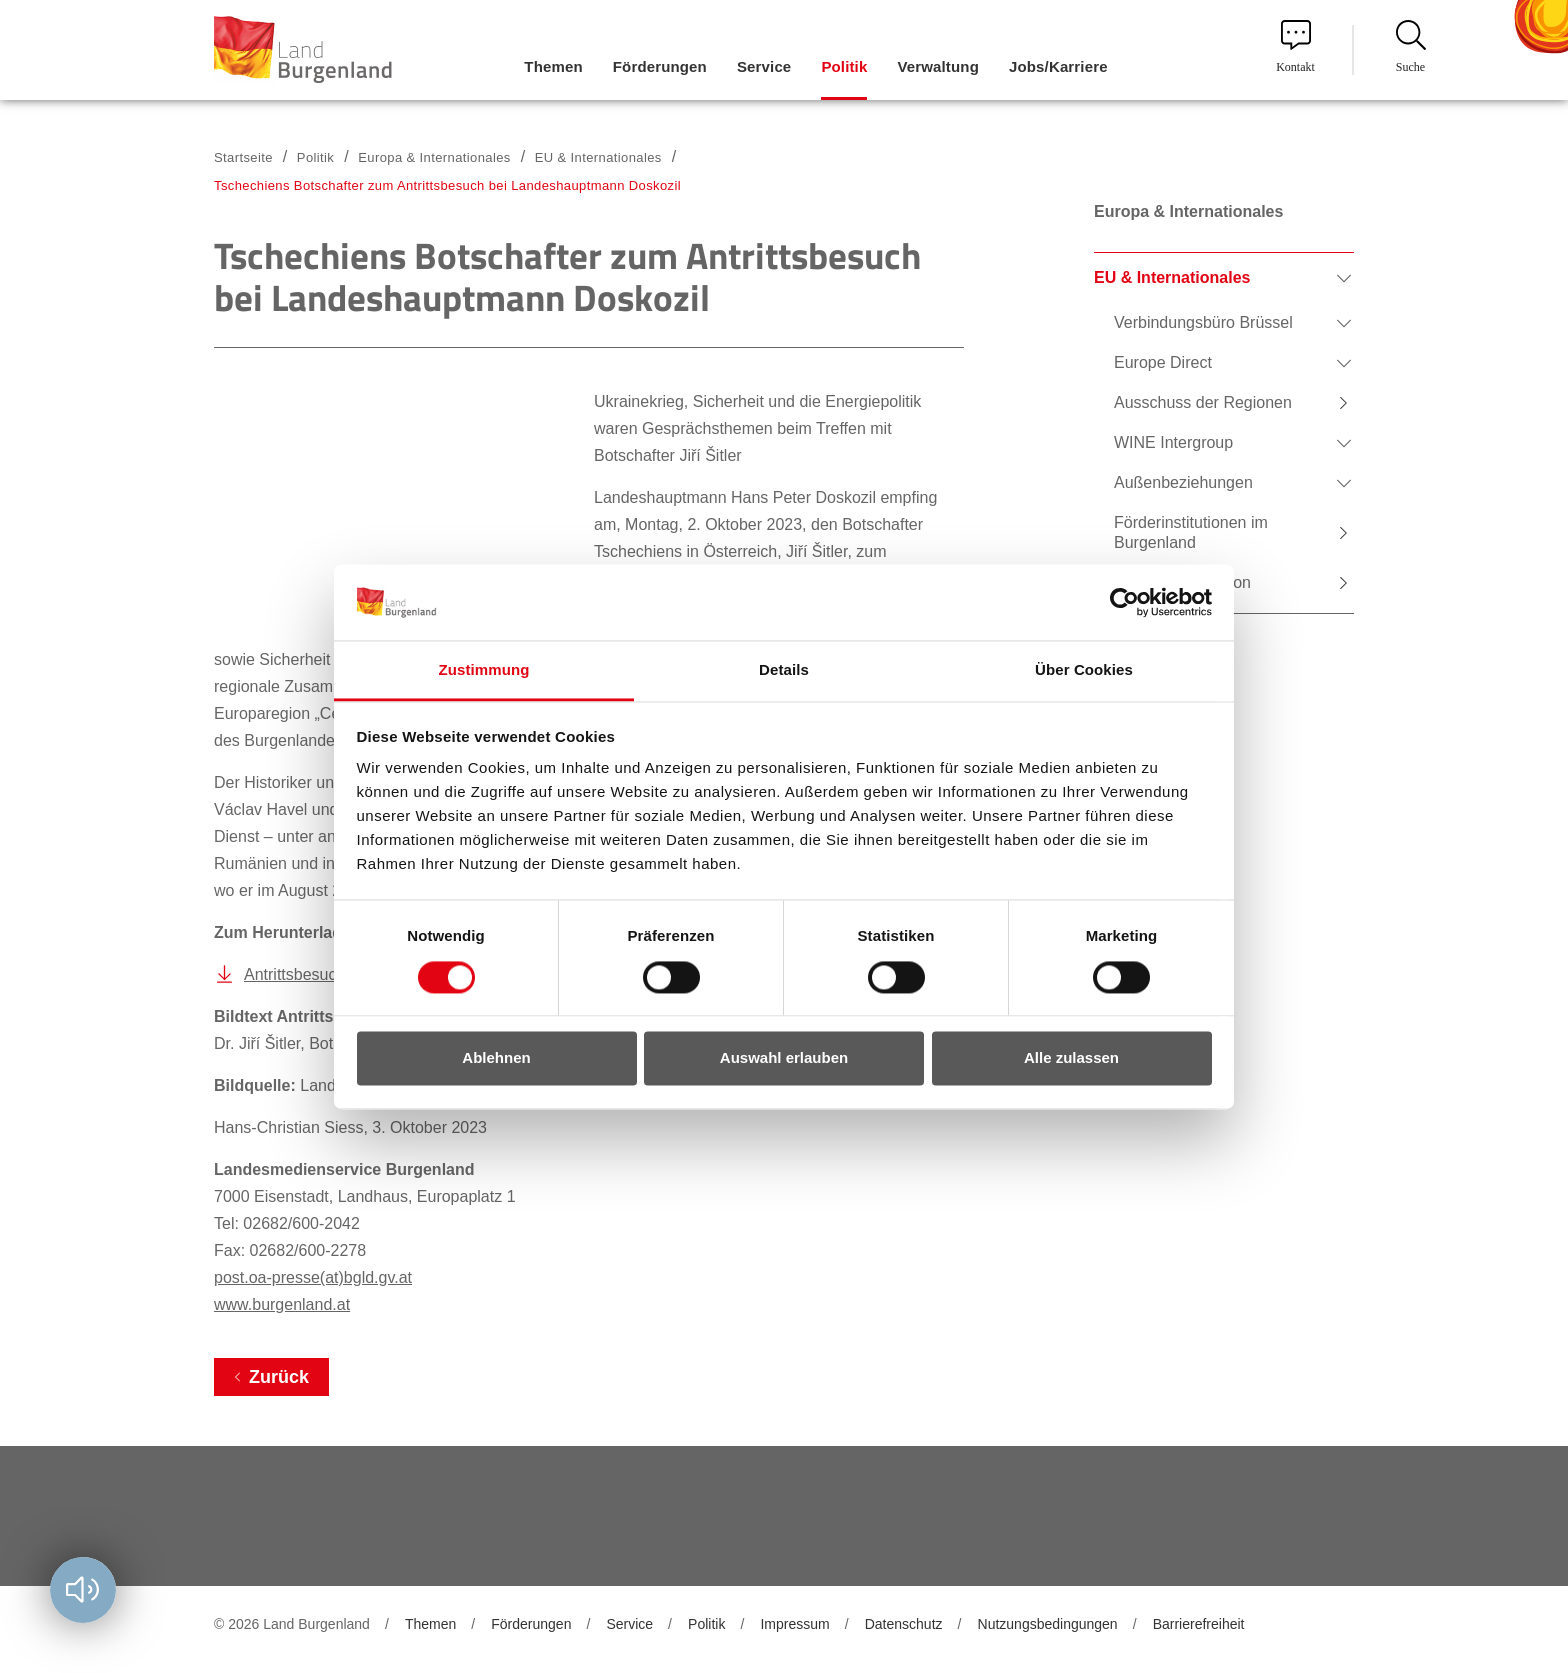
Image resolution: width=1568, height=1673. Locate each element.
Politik (315, 157)
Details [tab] (784, 670)
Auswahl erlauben (784, 1058)
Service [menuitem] (764, 66)
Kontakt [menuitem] (1295, 47)
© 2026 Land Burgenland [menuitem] (292, 1624)
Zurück (279, 1377)
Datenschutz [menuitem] (904, 1624)
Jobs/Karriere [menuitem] (1058, 66)
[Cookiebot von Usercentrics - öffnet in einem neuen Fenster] (1124, 602)
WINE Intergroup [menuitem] (1173, 442)
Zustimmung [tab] (484, 670)
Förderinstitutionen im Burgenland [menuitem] (1191, 532)
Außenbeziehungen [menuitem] (1183, 482)
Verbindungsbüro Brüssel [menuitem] (1203, 322)
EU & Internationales (598, 157)
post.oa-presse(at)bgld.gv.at (313, 1277)
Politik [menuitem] (844, 66)
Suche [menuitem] (1411, 47)
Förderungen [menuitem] (660, 66)
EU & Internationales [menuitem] (1172, 277)
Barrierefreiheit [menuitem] (1199, 1624)
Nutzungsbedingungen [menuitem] (1048, 1624)
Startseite (243, 157)
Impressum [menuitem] (794, 1624)
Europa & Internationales (434, 157)
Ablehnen (496, 1058)
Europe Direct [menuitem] (1163, 362)
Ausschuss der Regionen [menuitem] (1203, 402)
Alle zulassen (1071, 1058)
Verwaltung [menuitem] (938, 66)
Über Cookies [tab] (1084, 670)
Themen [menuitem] (553, 66)
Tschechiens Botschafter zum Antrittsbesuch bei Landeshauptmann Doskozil (447, 185)
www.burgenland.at (282, 1304)
